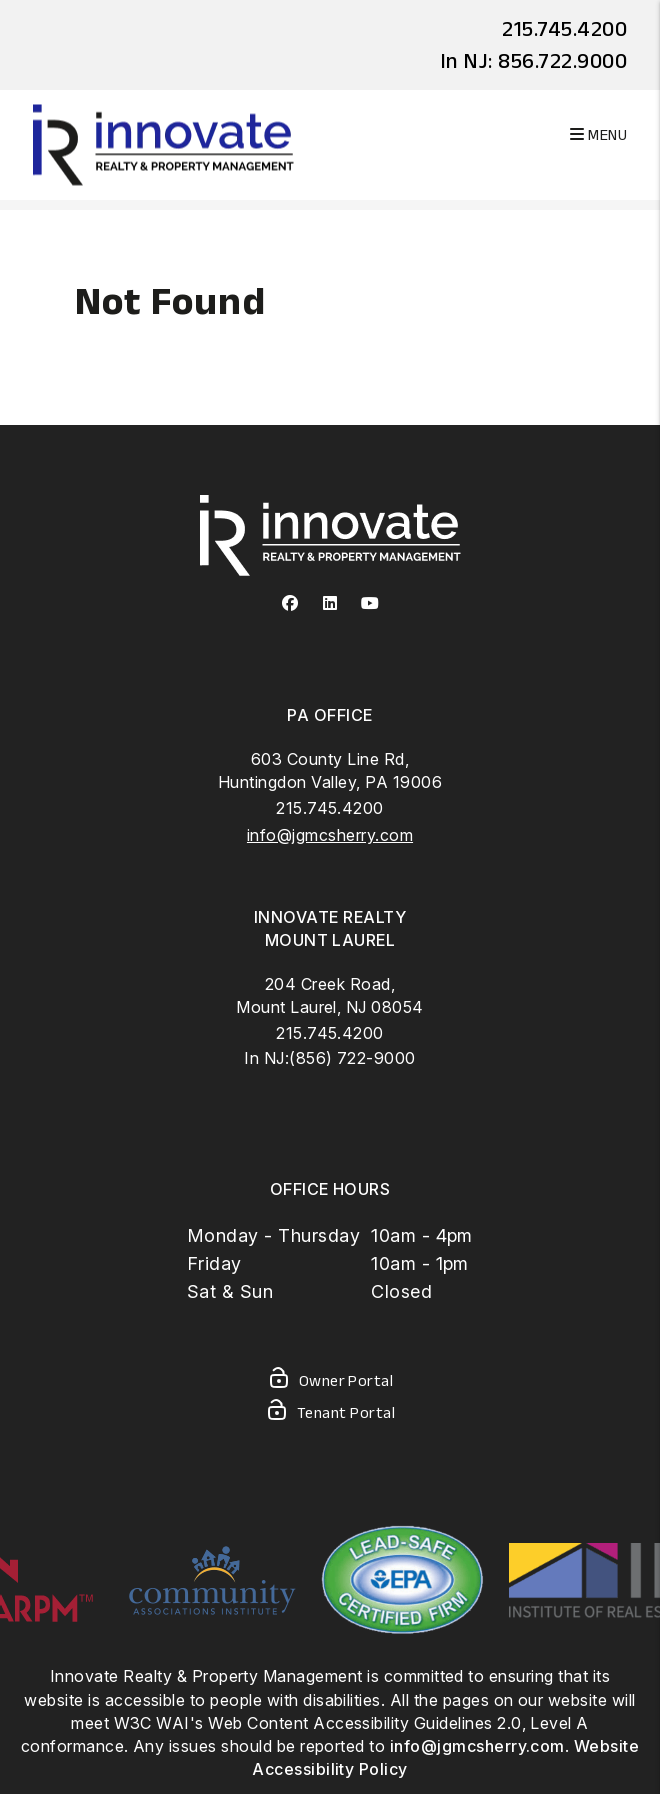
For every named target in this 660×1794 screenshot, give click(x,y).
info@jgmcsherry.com (330, 835)
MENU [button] (598, 134)
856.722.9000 (562, 60)
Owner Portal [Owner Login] (330, 1382)
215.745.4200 (564, 28)
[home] (163, 143)
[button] (290, 603)
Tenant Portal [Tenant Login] (330, 1414)
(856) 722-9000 (352, 1058)
